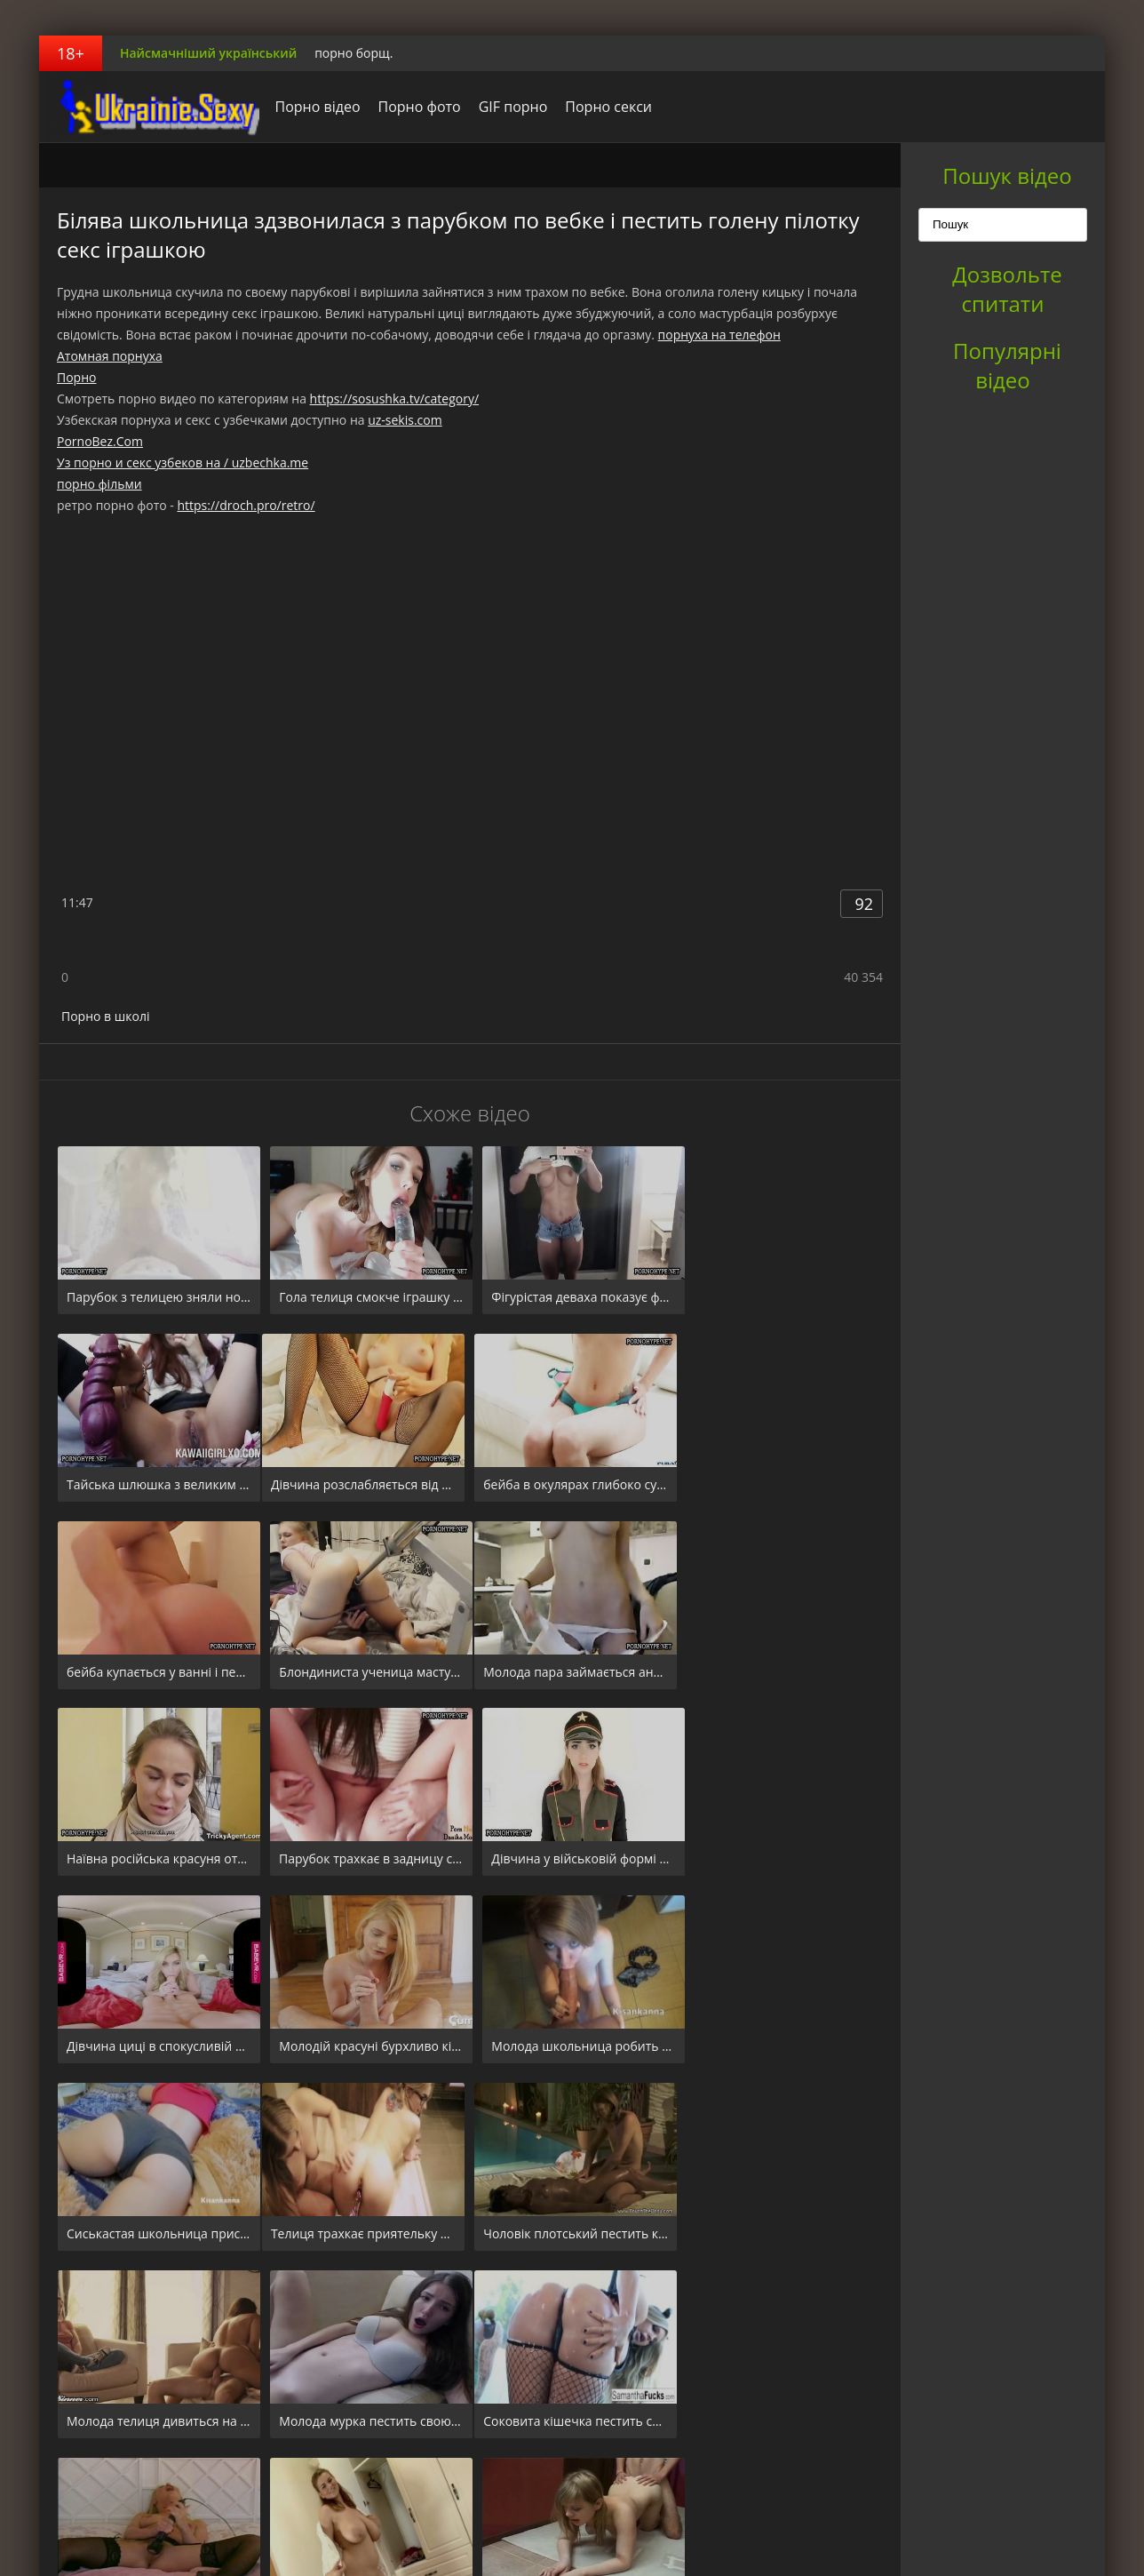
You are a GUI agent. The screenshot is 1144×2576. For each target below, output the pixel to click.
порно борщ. (353, 52)
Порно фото (414, 106)
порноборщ (150, 106)
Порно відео (312, 106)
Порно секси (603, 106)
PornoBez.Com (100, 441)
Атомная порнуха (110, 355)
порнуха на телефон (719, 334)
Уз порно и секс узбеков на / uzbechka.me (182, 462)
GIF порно (508, 106)
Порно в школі (105, 1016)
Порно (76, 377)
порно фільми (99, 483)
